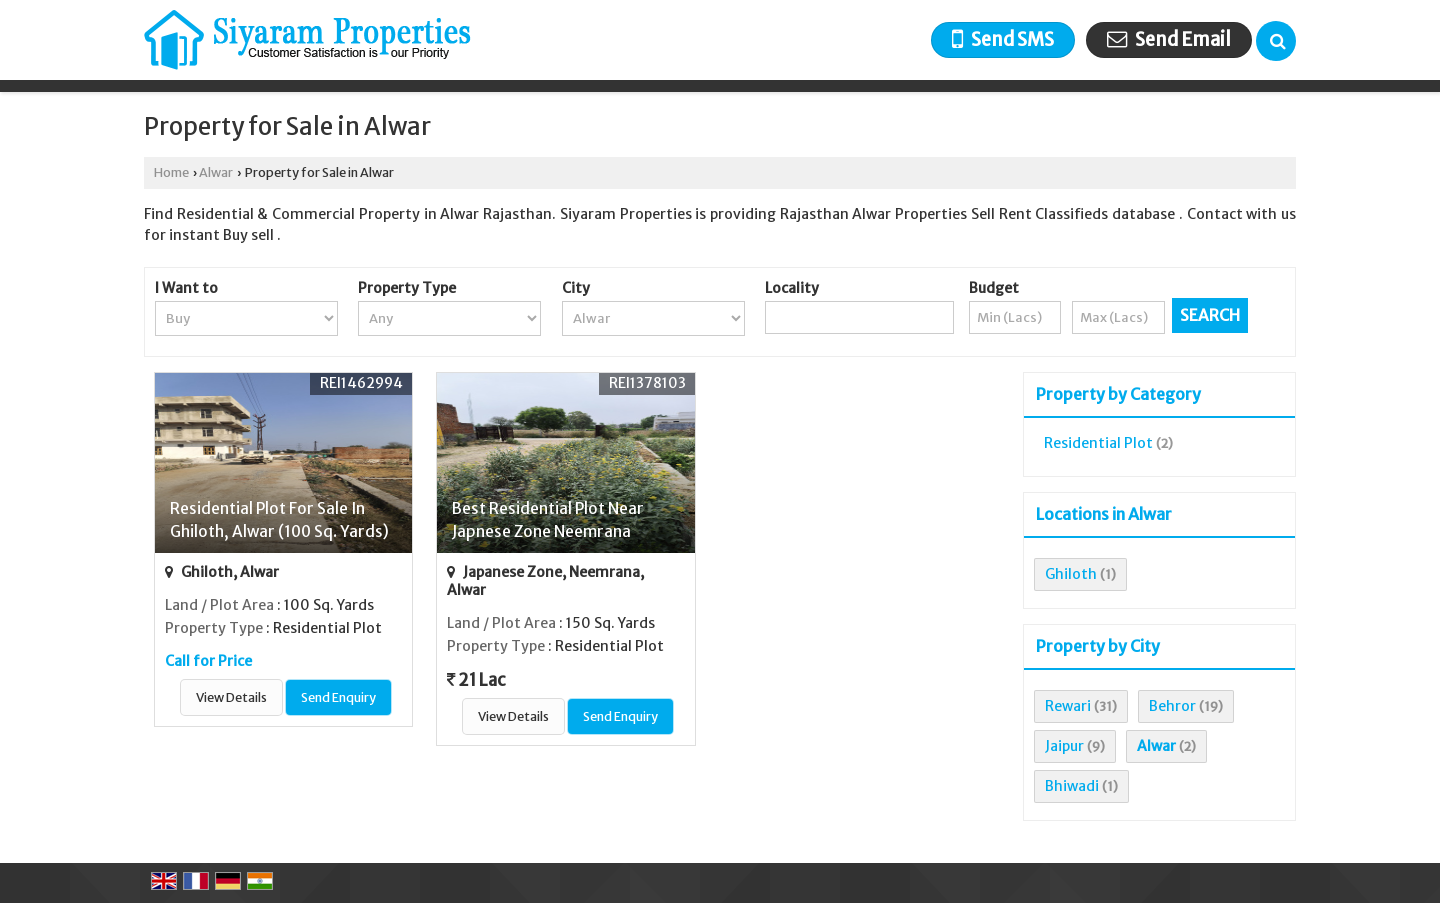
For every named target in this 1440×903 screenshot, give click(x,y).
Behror (1172, 706)
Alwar (216, 172)
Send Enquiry (338, 697)
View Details (231, 697)
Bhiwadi (1072, 786)
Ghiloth (1071, 574)
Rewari (1068, 706)
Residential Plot (1098, 443)
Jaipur (1064, 746)
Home (171, 172)
